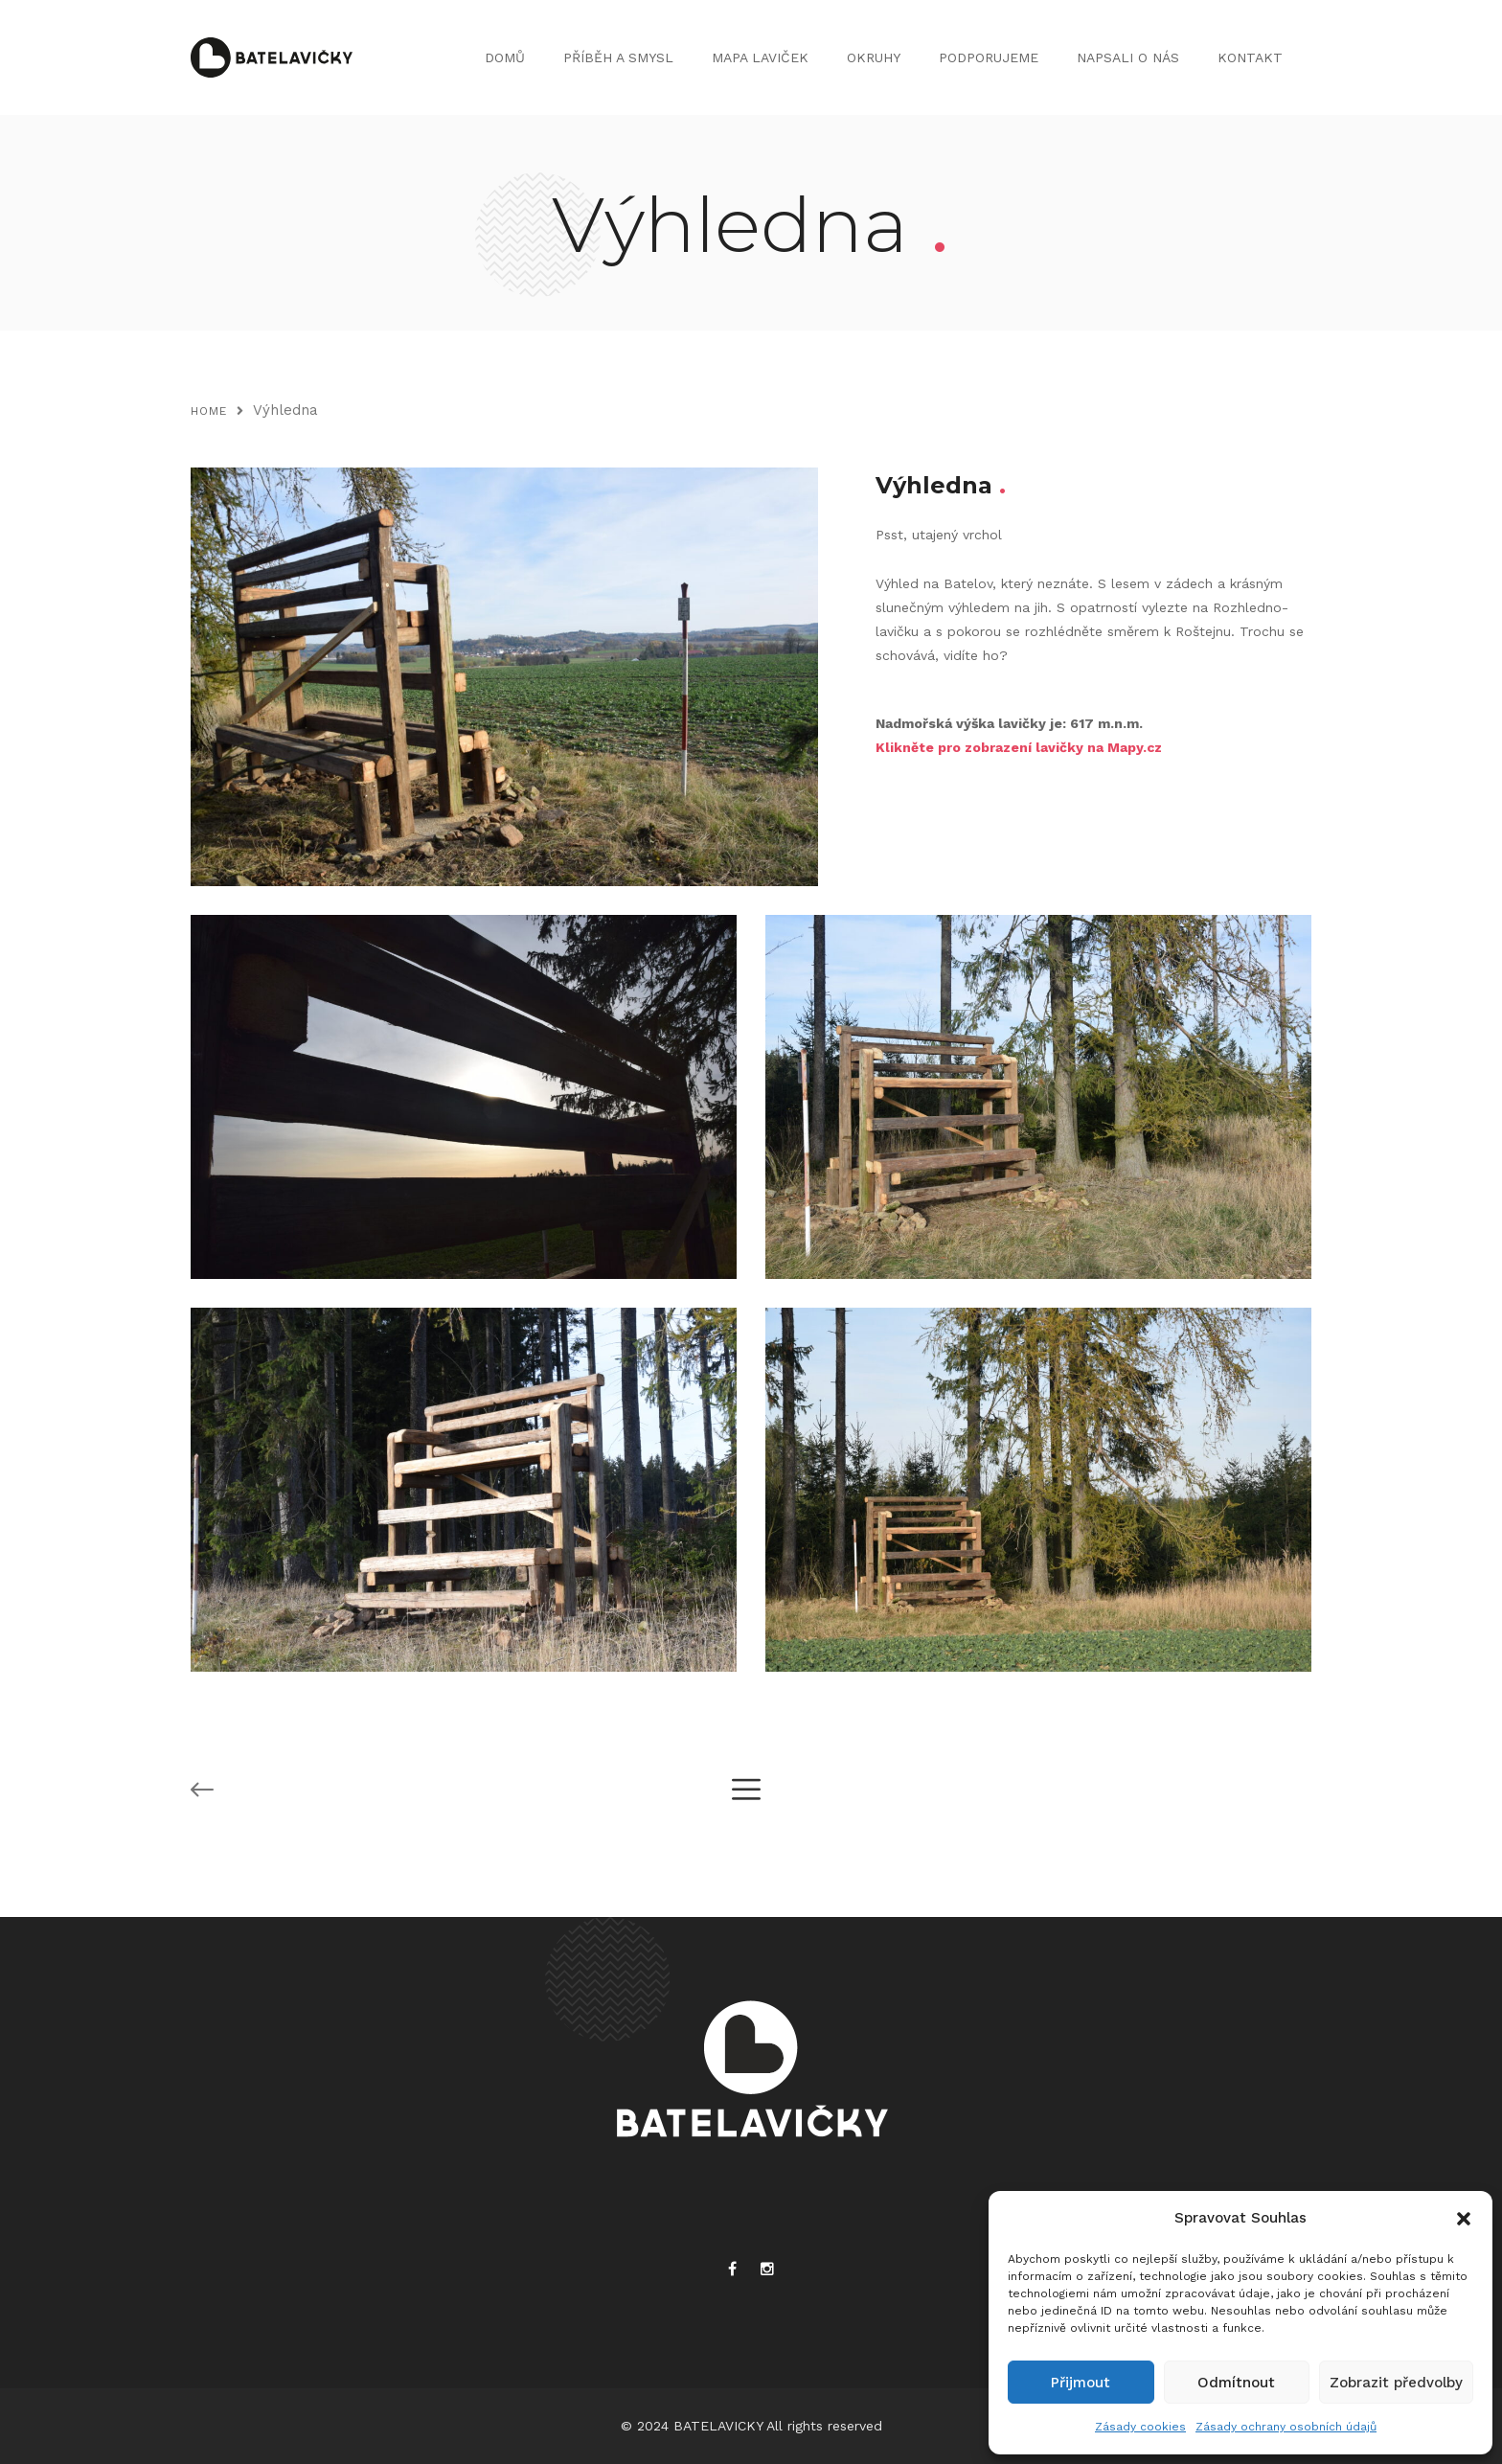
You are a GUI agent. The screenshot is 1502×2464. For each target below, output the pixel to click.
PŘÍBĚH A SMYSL (618, 57)
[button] (1463, 2218)
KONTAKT (1250, 57)
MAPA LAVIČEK (760, 57)
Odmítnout (1236, 2382)
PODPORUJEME (988, 57)
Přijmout (1080, 2382)
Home (209, 411)
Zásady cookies (1140, 2426)
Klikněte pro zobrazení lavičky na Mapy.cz (1019, 747)
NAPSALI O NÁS (1128, 57)
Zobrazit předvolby (1396, 2382)
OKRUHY (873, 57)
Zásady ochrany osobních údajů (1286, 2426)
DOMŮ (505, 57)
